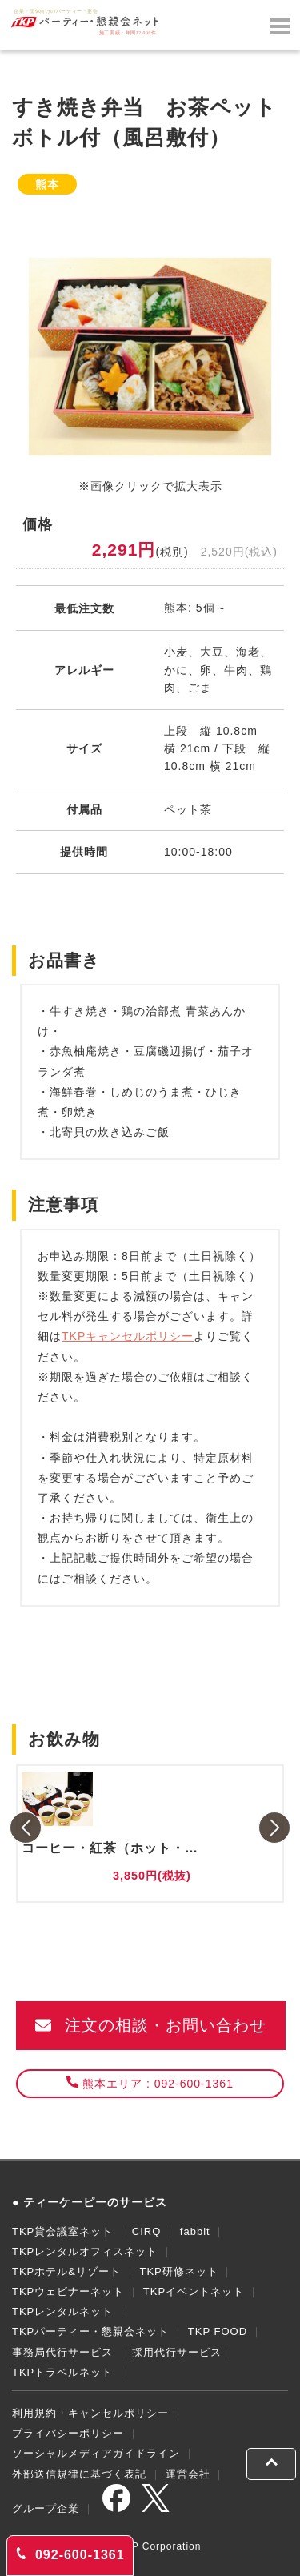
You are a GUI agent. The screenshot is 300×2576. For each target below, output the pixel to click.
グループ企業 (45, 2508)
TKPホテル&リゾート (66, 2271)
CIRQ (147, 2231)
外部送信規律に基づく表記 (79, 2474)
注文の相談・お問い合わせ (150, 2025)
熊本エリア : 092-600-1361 (150, 2083)
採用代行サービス (177, 2352)
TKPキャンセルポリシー (128, 1336)
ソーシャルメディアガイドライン (96, 2453)
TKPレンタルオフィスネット (85, 2251)
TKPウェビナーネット (68, 2291)
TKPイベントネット (193, 2291)
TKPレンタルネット (62, 2311)
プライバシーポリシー (68, 2433)
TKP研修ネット (178, 2271)
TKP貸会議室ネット (62, 2231)
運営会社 (188, 2474)
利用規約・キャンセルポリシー (90, 2413)
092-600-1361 (70, 2554)
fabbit (195, 2231)
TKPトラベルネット (62, 2372)
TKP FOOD (217, 2331)
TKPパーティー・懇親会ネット (90, 2331)
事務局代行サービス (62, 2352)
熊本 (47, 184)
